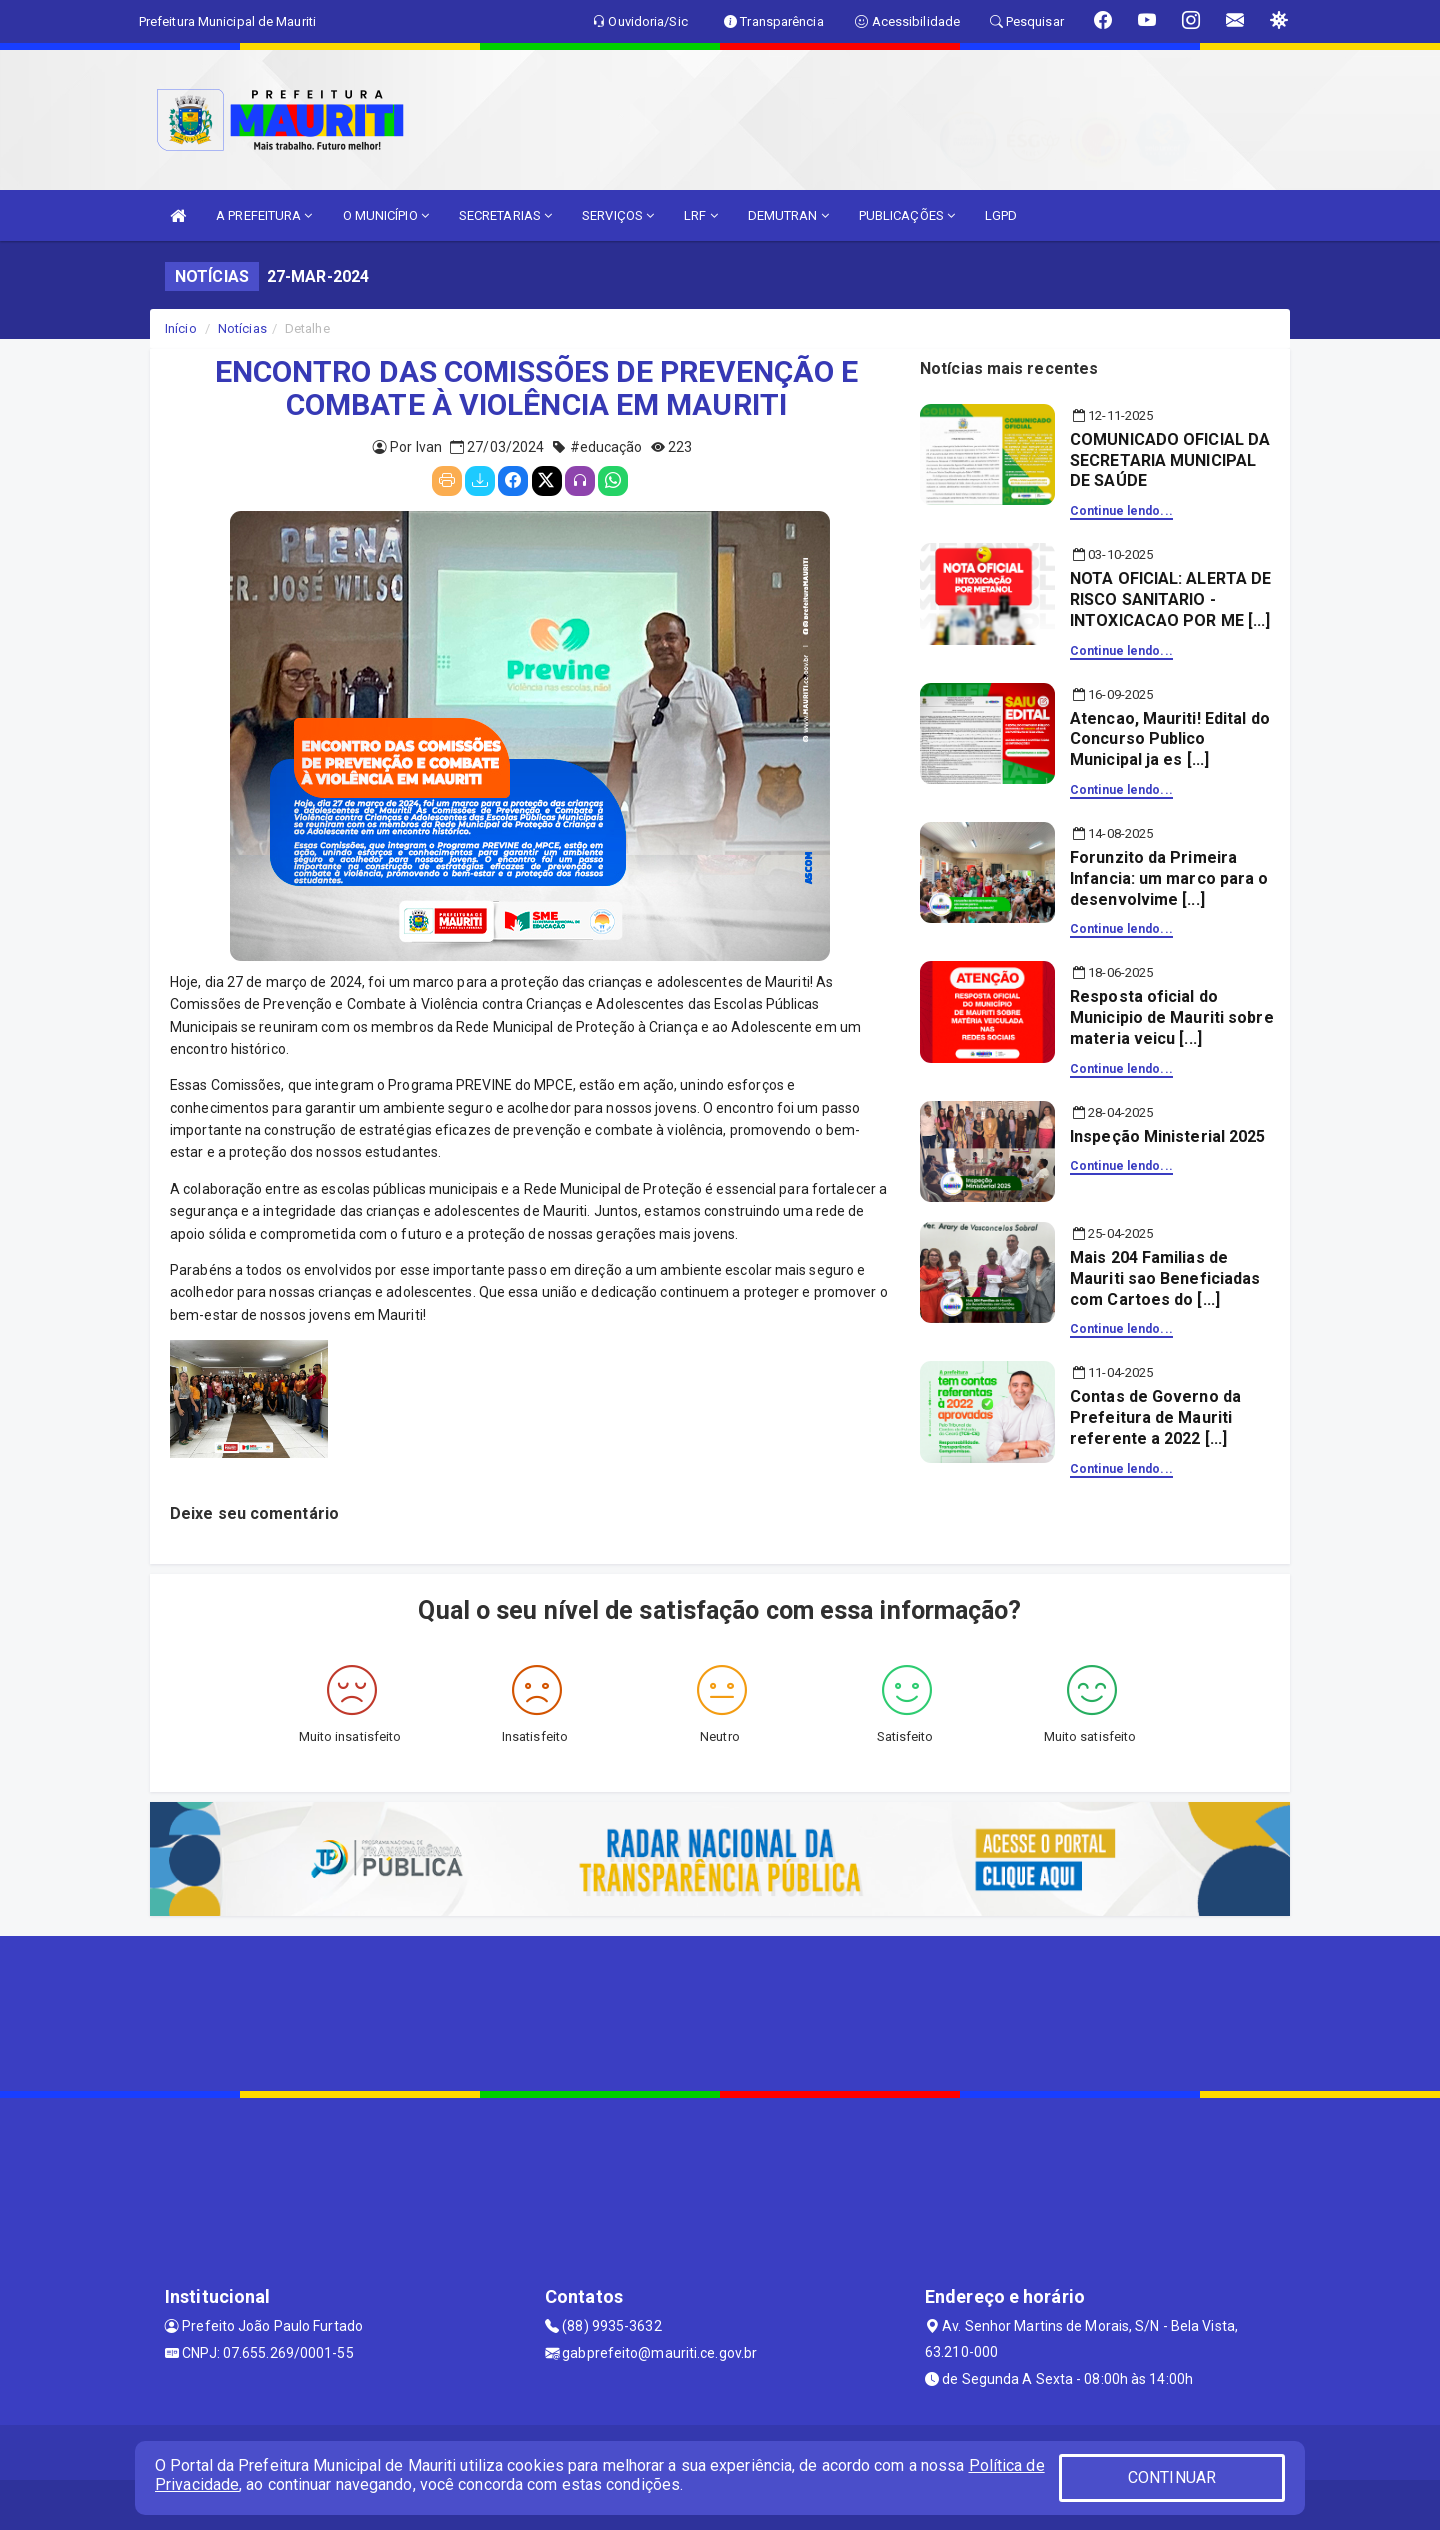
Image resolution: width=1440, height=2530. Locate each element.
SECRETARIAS (505, 215)
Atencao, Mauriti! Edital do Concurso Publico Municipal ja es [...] (1170, 739)
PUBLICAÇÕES (907, 215)
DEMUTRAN (788, 215)
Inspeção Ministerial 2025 (1168, 1136)
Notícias (242, 328)
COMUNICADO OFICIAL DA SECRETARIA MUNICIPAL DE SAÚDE (1170, 460)
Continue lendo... (1121, 511)
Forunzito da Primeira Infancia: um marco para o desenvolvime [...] (1169, 878)
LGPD (1001, 215)
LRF (701, 215)
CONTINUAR (1172, 2477)
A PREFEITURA (264, 215)
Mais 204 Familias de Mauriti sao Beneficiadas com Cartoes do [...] (1165, 1278)
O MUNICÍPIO (386, 215)
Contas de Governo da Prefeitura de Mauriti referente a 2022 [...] (1155, 1417)
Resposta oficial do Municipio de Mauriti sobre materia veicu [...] (1172, 1017)
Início (181, 328)
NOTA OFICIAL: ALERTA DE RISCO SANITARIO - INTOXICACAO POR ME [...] (1170, 599)
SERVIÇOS (618, 215)
